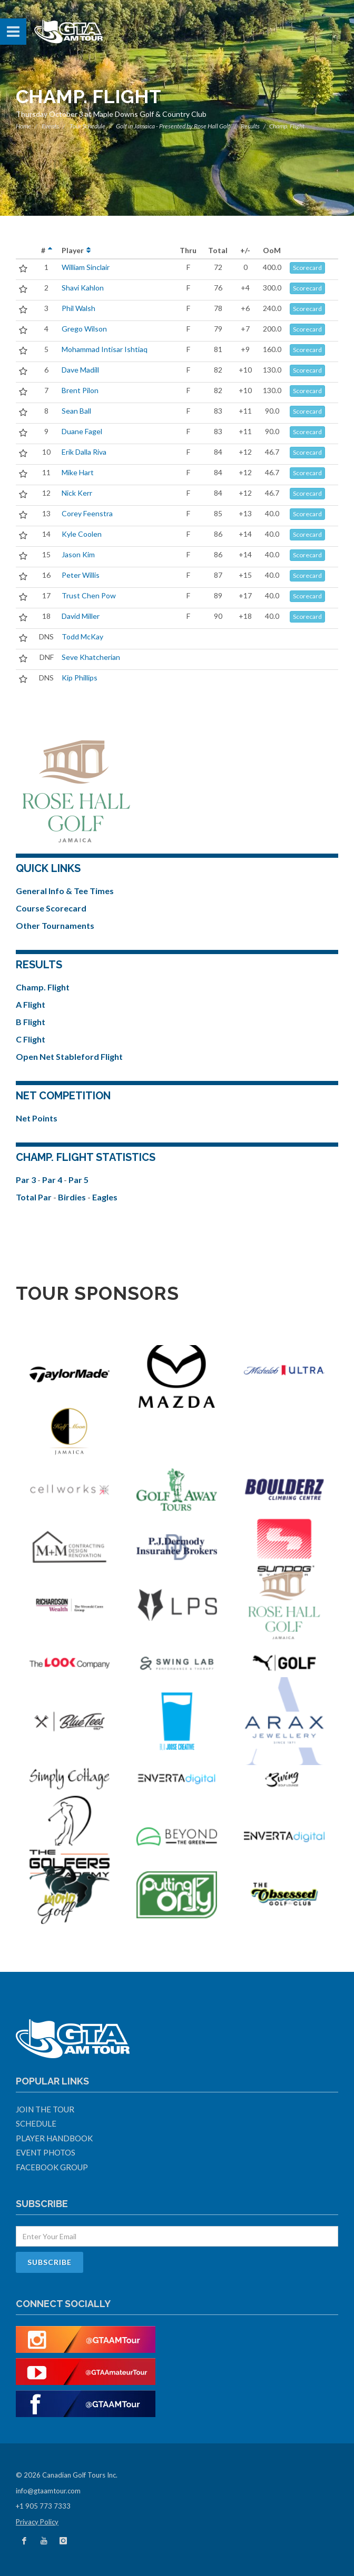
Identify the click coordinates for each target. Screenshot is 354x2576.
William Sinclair (86, 267)
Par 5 (78, 1180)
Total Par (34, 1197)
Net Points (36, 1118)
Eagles (104, 1197)
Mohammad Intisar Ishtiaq (105, 349)
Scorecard (307, 268)
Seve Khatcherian (91, 657)
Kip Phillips (79, 677)
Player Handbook (54, 2138)
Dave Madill (80, 369)
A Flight (30, 1004)
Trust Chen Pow (89, 595)
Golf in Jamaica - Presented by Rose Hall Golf (173, 126)
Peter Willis (81, 574)
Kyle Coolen (82, 533)
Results (250, 126)
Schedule (36, 2123)
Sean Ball (76, 410)
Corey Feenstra (87, 513)
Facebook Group (52, 2167)
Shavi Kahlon (83, 287)
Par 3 (26, 1180)
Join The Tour (45, 2109)
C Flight (30, 1039)
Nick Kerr (77, 492)
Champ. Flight (43, 987)
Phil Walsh (78, 308)
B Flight (30, 1022)
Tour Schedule (87, 126)
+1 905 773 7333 (43, 2506)
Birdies (72, 1197)
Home (23, 126)
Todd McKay (82, 636)
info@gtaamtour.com (48, 2491)
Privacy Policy (37, 2522)
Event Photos (45, 2152)
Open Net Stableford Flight (69, 1056)
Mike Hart (78, 472)
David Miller (81, 616)
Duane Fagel (82, 431)
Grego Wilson (84, 328)
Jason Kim (78, 554)
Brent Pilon (80, 390)
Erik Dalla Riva (84, 451)
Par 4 (53, 1180)
